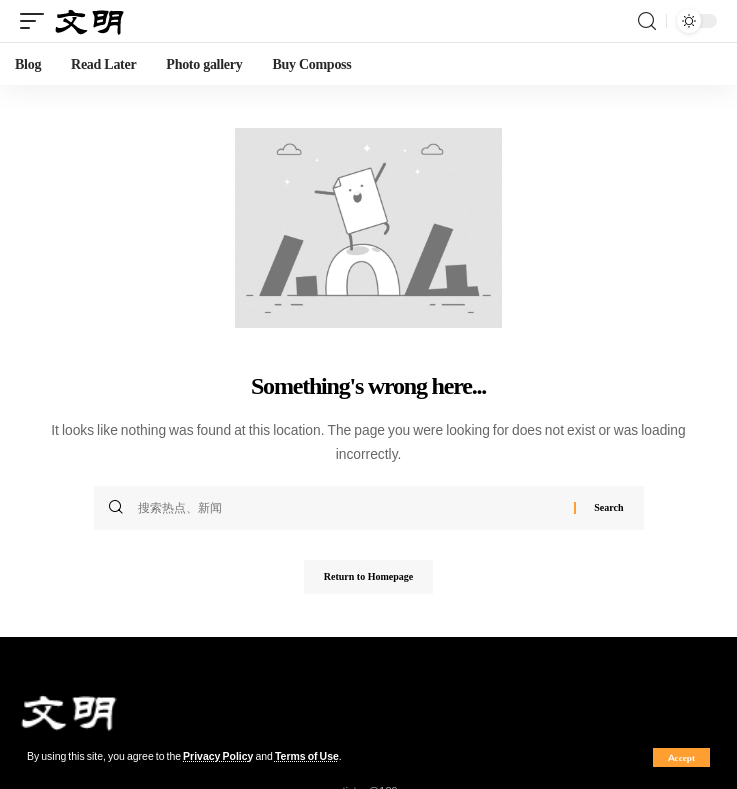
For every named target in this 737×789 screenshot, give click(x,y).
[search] (647, 21)
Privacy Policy (218, 756)
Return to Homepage (368, 576)
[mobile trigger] (37, 21)
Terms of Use (307, 756)
